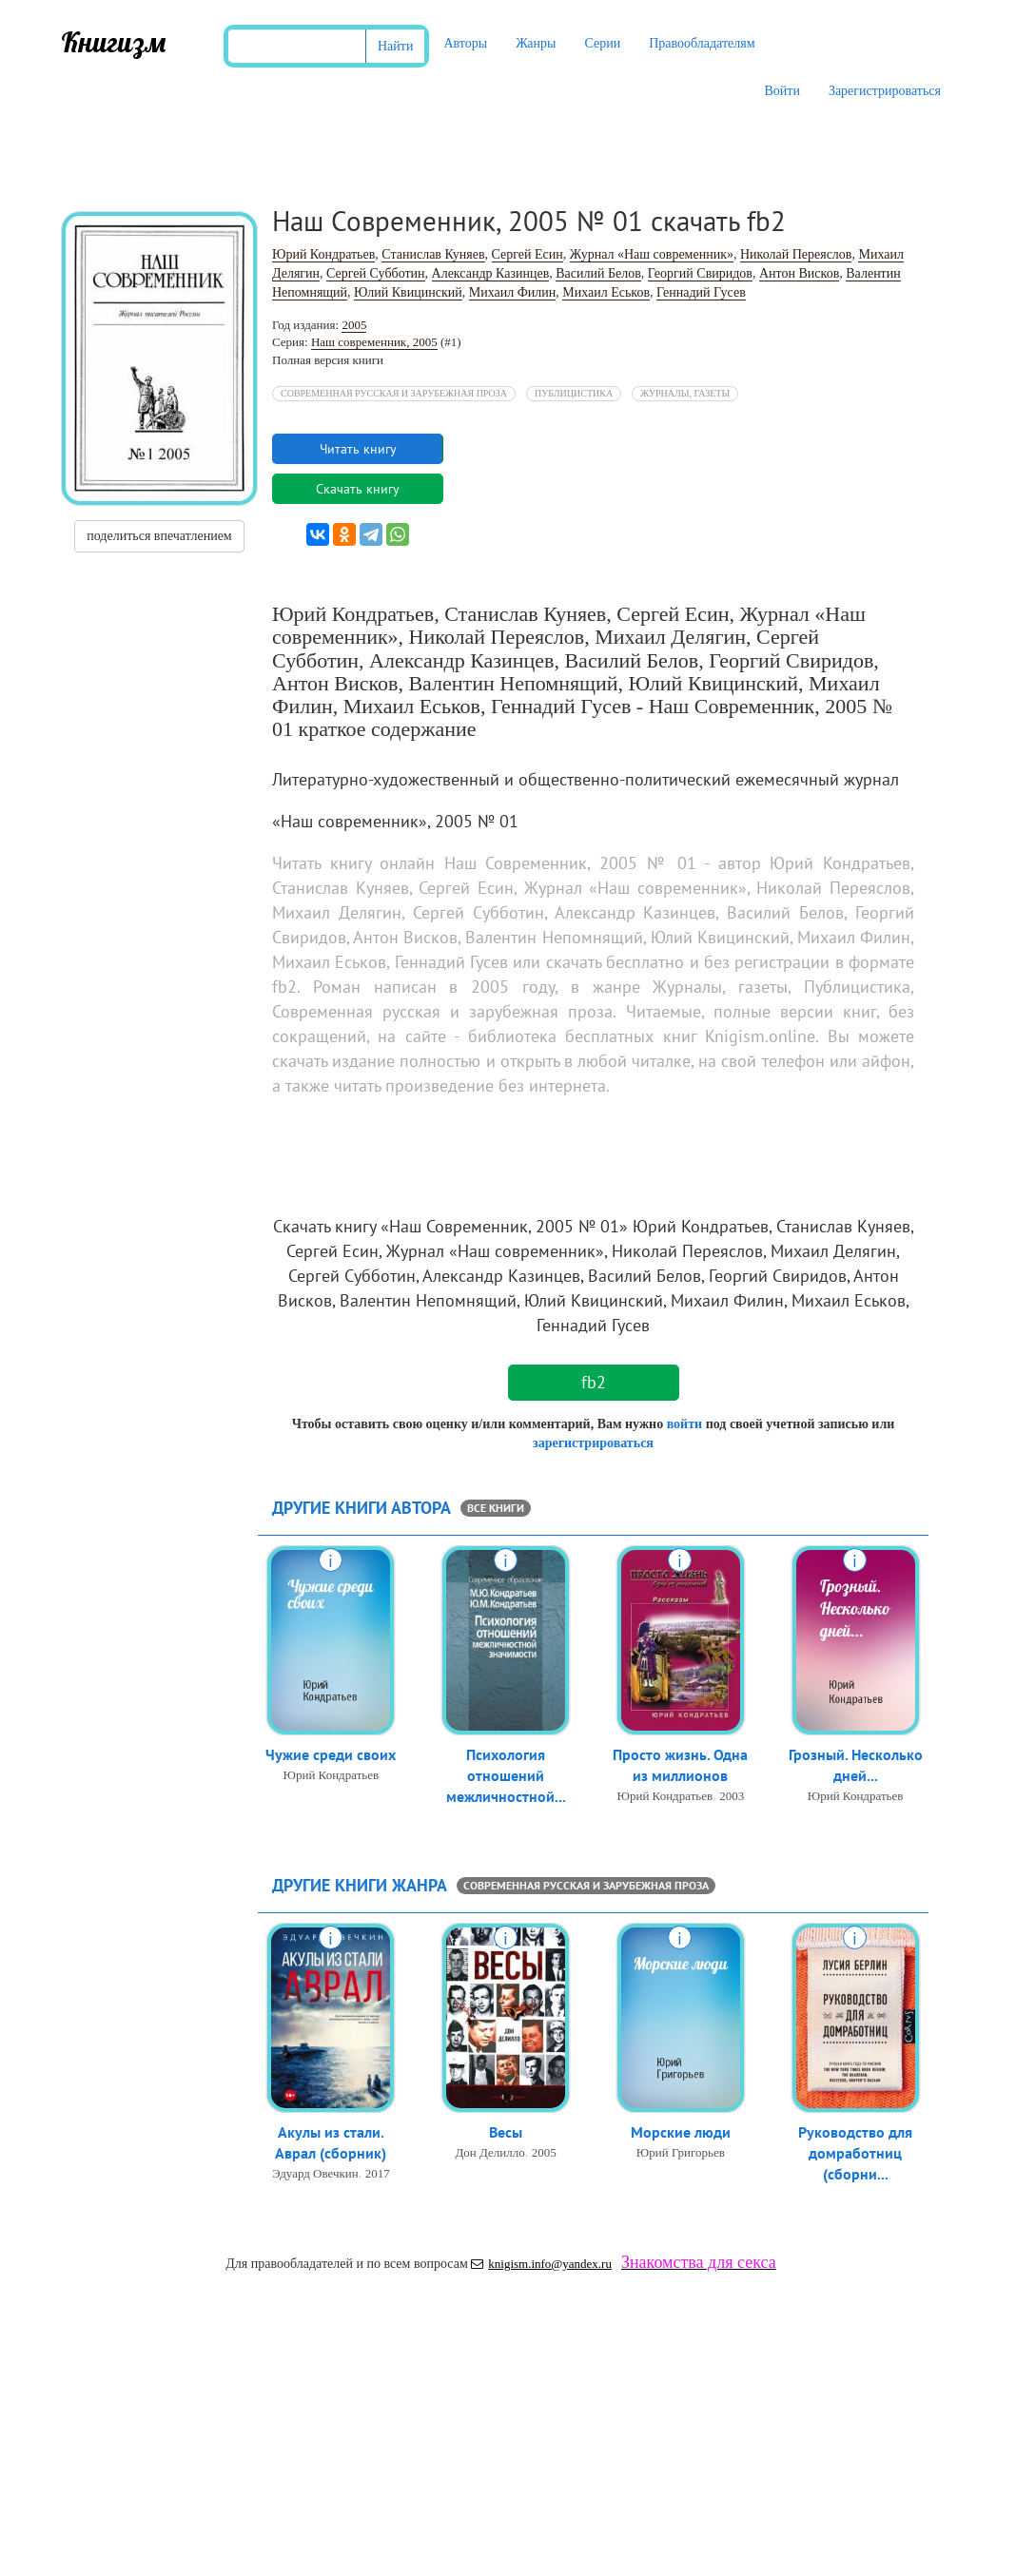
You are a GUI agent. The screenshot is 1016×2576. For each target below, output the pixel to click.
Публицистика (574, 393)
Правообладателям (701, 43)
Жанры (536, 43)
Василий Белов (598, 273)
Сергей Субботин (375, 273)
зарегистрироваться (593, 1443)
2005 (354, 325)
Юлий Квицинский (408, 292)
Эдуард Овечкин (315, 2175)
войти (684, 1424)
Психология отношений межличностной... (506, 1777)
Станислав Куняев (432, 254)
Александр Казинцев (491, 273)
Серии (602, 43)
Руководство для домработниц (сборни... (855, 2154)
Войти (781, 91)
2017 (377, 2175)
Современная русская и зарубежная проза (394, 393)
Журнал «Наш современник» (651, 254)
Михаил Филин (512, 292)
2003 (731, 1798)
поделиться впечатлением (159, 536)
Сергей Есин (527, 254)
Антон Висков (799, 273)
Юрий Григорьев (680, 2153)
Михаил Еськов (606, 292)
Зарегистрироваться (885, 91)
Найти (395, 46)
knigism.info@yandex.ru (541, 2263)
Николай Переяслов (796, 254)
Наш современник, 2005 (374, 342)
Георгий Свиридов (700, 273)
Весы (505, 2132)
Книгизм (113, 42)
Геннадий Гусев (701, 292)
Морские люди (681, 2132)
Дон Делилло (489, 2153)
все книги (495, 1508)
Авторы (465, 43)
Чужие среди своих (330, 1755)
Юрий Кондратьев (323, 254)
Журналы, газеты (685, 393)
